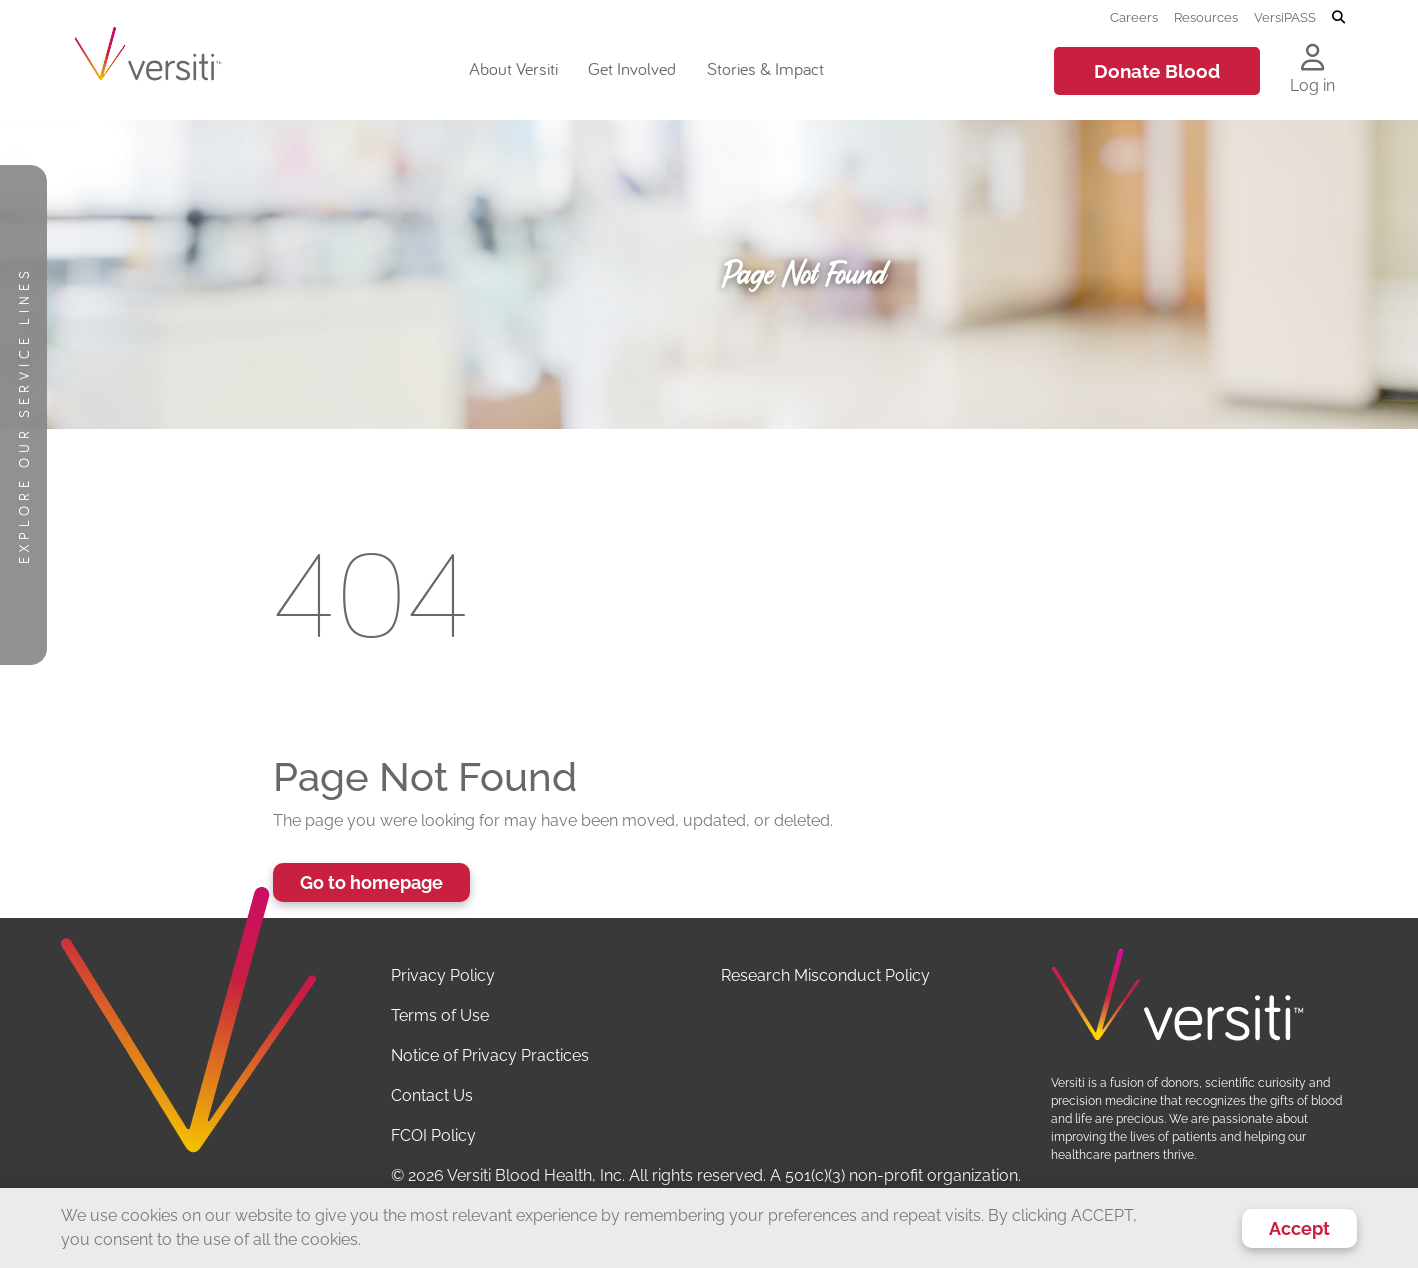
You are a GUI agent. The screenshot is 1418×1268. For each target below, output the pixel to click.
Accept (1299, 1228)
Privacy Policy (443, 975)
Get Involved (632, 68)
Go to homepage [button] (371, 882)
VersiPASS (1285, 17)
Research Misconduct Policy (825, 975)
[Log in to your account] (1312, 59)
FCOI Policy (433, 1135)
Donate (1157, 71)
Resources (1206, 17)
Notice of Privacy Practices (490, 1055)
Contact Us (432, 1095)
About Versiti (513, 68)
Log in (1312, 85)
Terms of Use (440, 1015)
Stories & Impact (765, 68)
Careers (1134, 17)
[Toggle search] (1338, 18)
